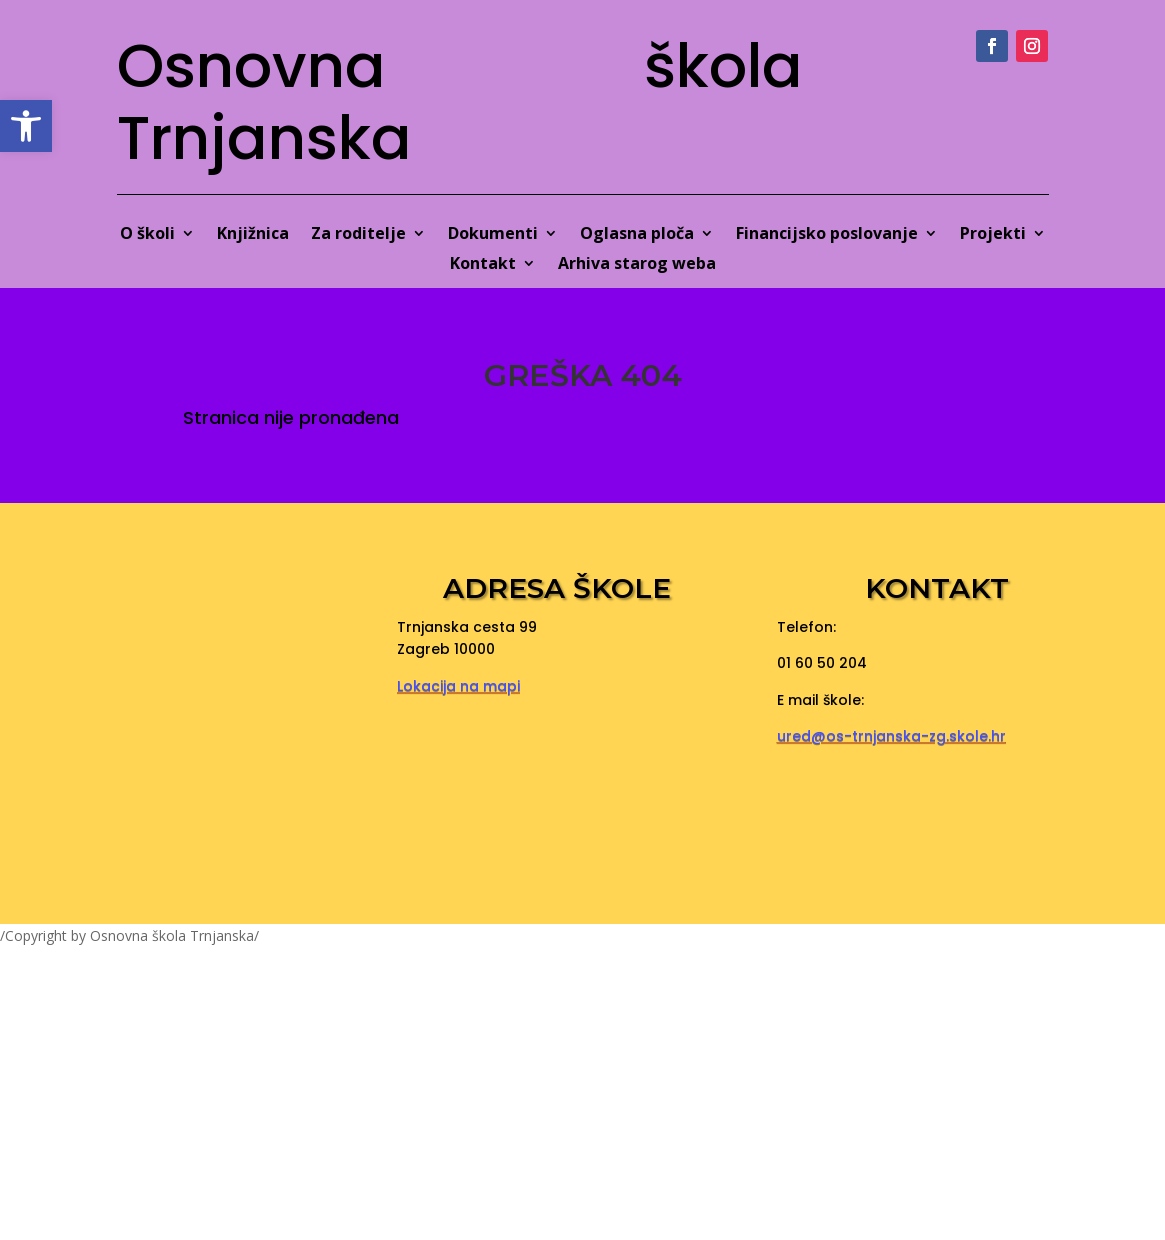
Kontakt (483, 265)
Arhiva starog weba (637, 265)
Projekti (993, 235)
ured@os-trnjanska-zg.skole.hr (891, 736)
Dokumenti (493, 235)
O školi (147, 235)
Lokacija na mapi (458, 686)
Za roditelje (358, 235)
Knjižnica (253, 235)
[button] (26, 126)
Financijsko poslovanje (827, 235)
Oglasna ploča (637, 235)
